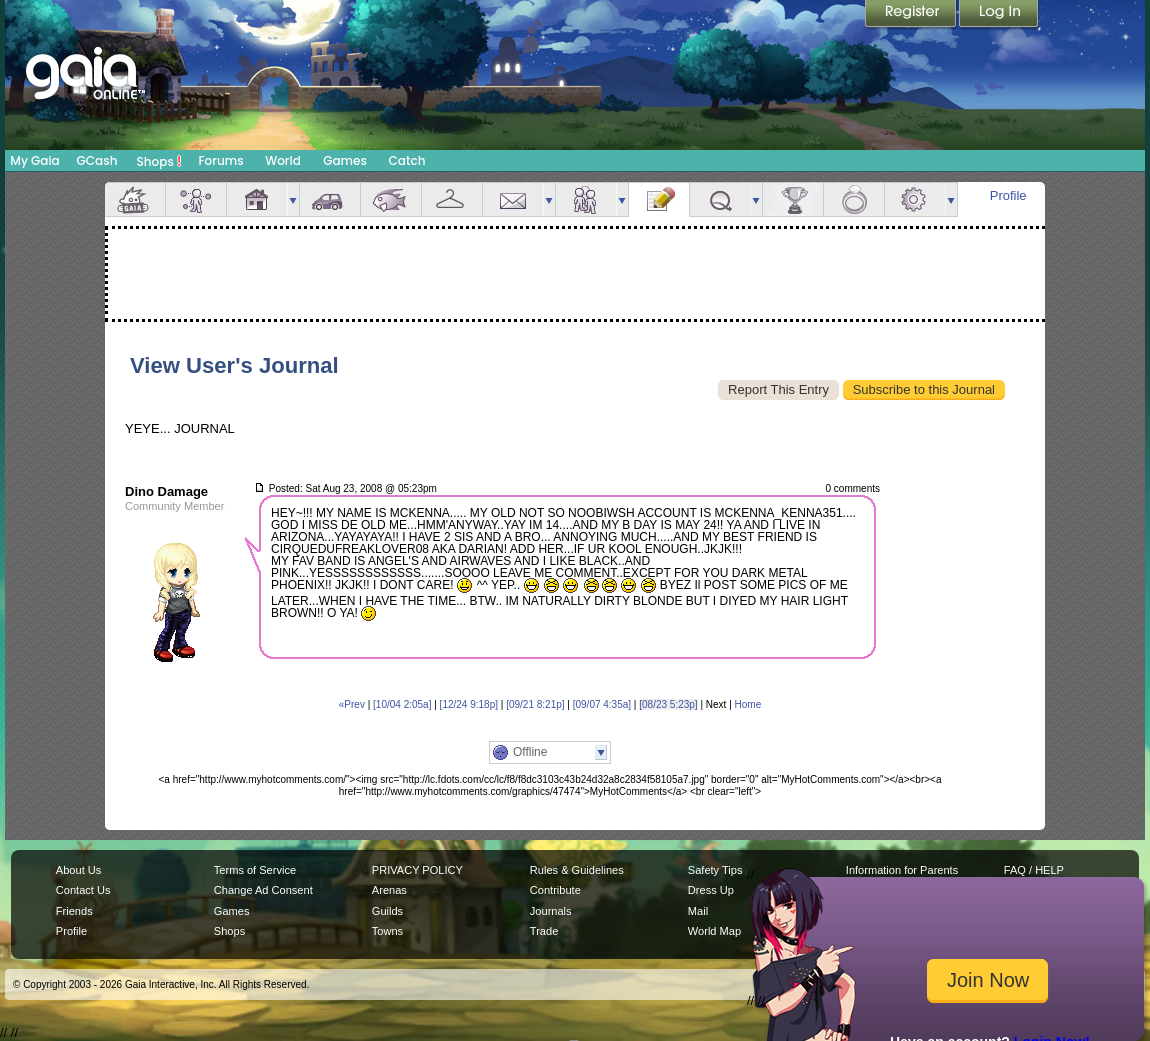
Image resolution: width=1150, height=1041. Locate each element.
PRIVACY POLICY (417, 870)
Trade (544, 931)
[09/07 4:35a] (602, 704)
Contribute (555, 890)
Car (330, 199)
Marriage (854, 199)
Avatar (196, 199)
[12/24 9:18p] (469, 704)
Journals (551, 911)
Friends (586, 199)
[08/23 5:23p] (668, 704)
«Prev (352, 704)
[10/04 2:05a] (402, 704)
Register (912, 15)
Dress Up (711, 890)
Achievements (793, 199)
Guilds (387, 911)
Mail (513, 199)
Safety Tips (715, 870)
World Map (714, 931)
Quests (720, 199)
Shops (159, 161)
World (283, 160)
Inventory (452, 199)
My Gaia (34, 160)
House (257, 199)
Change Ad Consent (263, 890)
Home (748, 704)
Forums (220, 160)
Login (999, 15)
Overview (135, 199)
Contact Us (83, 890)
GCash (97, 160)
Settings (915, 199)
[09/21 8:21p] (535, 704)
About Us (78, 870)
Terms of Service (255, 870)
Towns (387, 931)
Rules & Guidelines (577, 870)
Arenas (389, 890)
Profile (1008, 195)
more (293, 199)
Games (345, 160)
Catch (407, 160)
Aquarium (391, 199)
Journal (659, 199)
